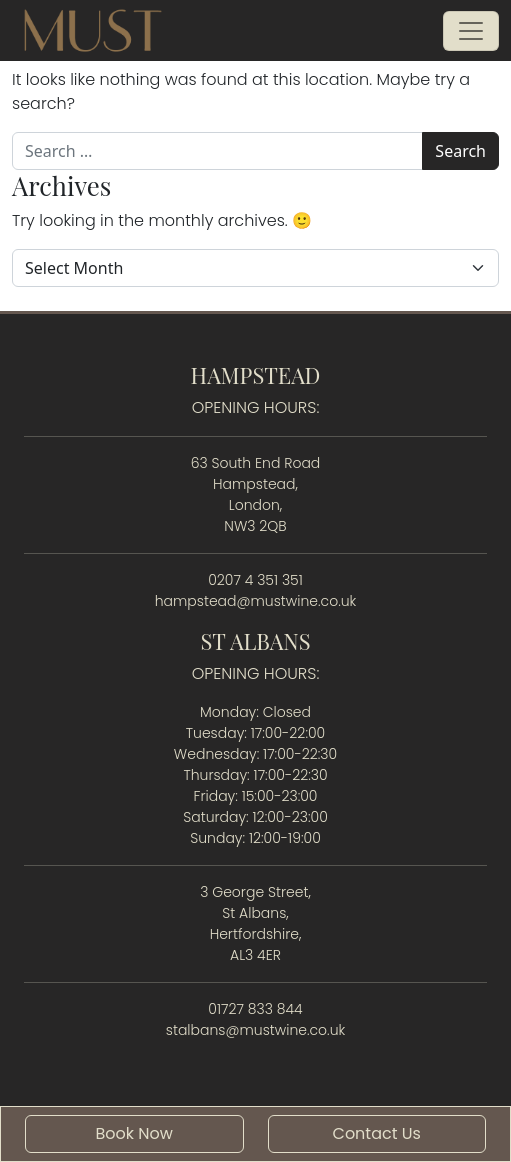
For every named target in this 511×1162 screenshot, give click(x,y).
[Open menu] (471, 31)
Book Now (134, 1133)
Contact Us (377, 1133)
